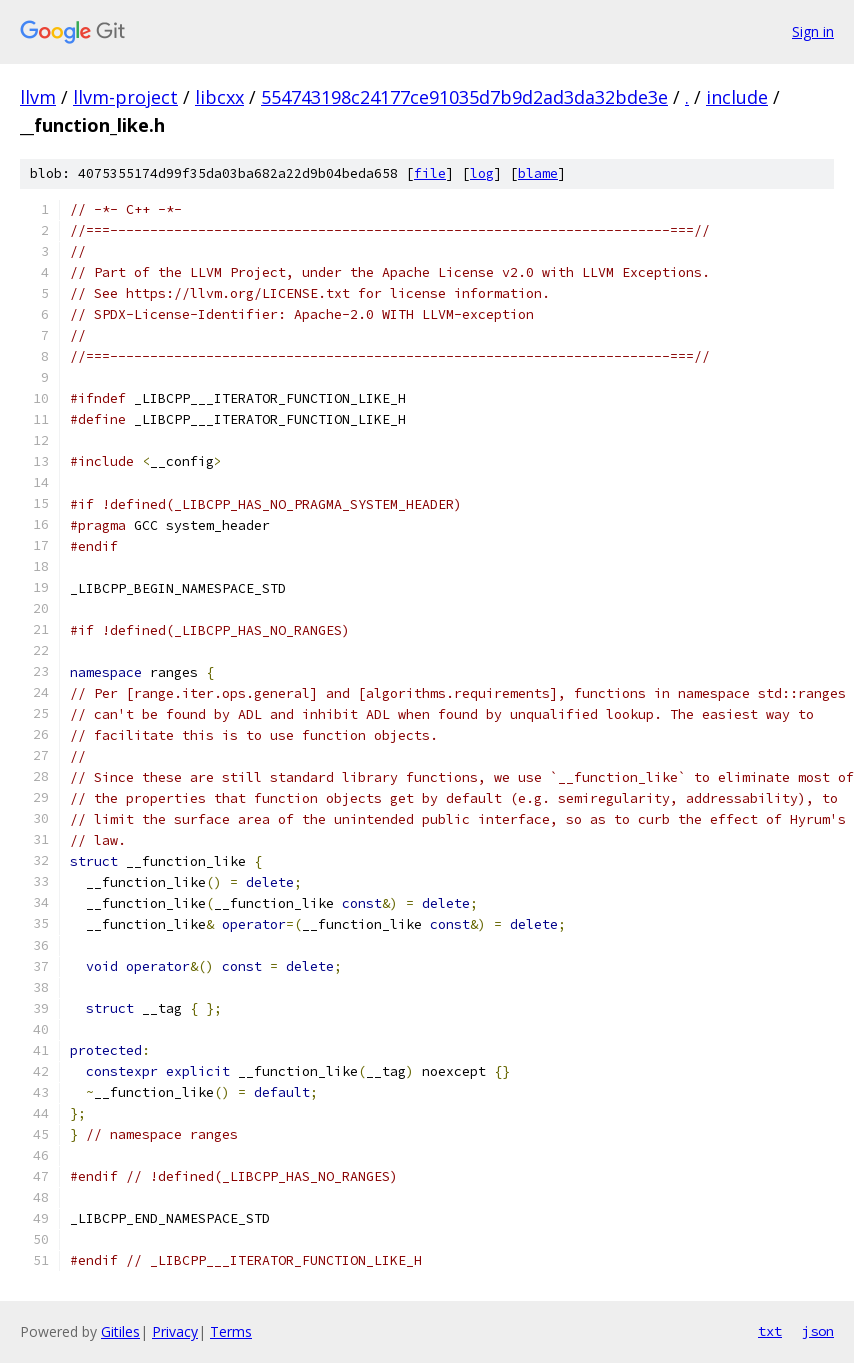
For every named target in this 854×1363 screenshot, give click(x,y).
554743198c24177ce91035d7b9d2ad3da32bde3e (464, 97)
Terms (231, 1331)
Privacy (175, 1331)
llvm (38, 97)
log (482, 173)
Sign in (813, 31)
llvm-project (125, 97)
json (818, 1331)
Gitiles (120, 1331)
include (737, 97)
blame (538, 173)
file (430, 173)
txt (770, 1331)
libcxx (219, 97)
